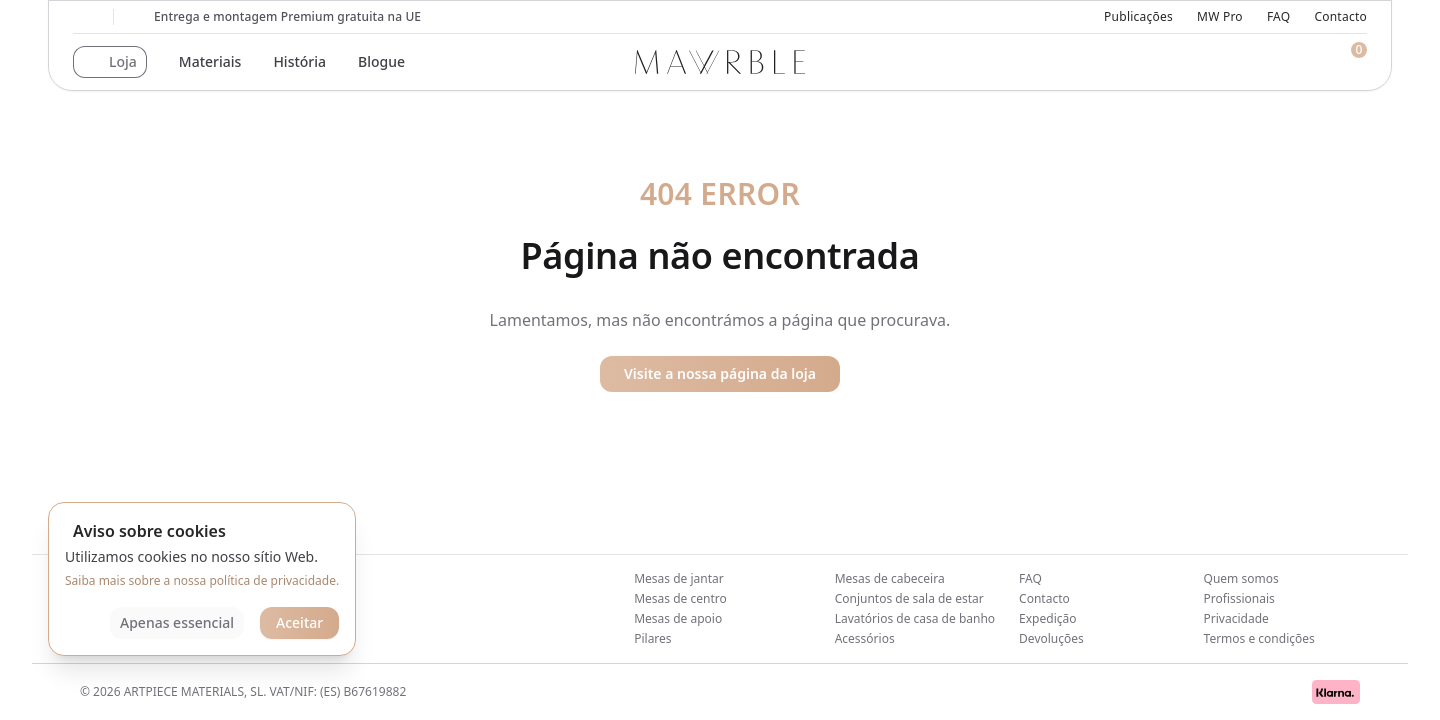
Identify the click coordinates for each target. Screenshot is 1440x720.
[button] (110, 62)
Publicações (1138, 17)
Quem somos (1241, 578)
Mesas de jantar (679, 578)
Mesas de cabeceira (890, 578)
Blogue (381, 61)
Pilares (652, 638)
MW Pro (1220, 17)
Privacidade (1236, 618)
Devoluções (1051, 638)
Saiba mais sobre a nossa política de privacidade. (202, 580)
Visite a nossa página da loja (720, 373)
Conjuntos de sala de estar (909, 598)
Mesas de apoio (678, 618)
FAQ (1279, 17)
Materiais (210, 61)
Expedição (1047, 618)
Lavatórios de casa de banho (915, 618)
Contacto (1340, 17)
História (299, 61)
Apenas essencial (177, 622)
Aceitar (299, 622)
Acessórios (865, 638)
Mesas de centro (680, 598)
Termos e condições (1259, 638)
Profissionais (1239, 598)
